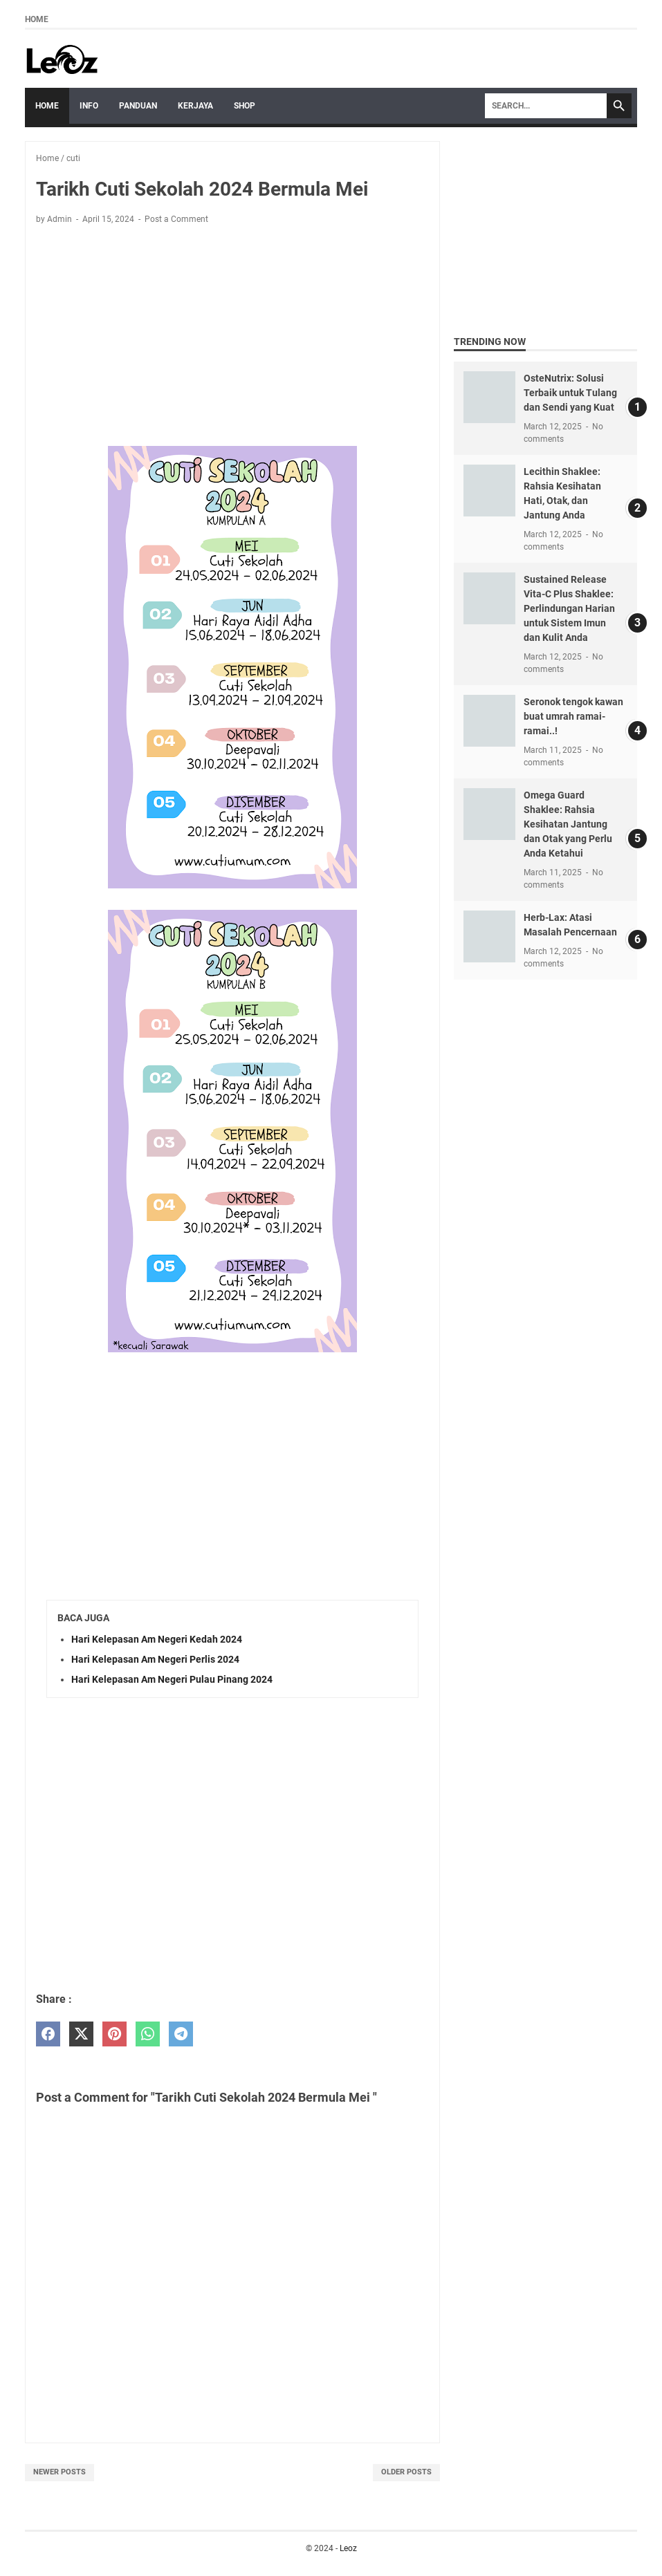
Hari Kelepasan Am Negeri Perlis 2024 (155, 1659)
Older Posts (406, 2471)
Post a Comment (176, 219)
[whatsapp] (148, 2034)
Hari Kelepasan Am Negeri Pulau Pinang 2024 (172, 1679)
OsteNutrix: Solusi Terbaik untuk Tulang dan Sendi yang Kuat (570, 393)
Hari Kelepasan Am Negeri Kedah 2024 (156, 1639)
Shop (244, 106)
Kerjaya (195, 106)
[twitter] (81, 2034)
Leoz (348, 2548)
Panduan (138, 106)
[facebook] (48, 2034)
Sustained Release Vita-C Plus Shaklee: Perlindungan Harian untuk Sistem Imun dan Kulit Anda (569, 608)
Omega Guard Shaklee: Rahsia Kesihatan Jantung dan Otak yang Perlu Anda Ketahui (568, 824)
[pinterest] (114, 2034)
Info (89, 106)
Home (36, 19)
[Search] (546, 105)
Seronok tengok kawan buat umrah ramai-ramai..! (573, 716)
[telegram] (181, 2034)
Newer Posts (59, 2471)
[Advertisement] (232, 338)
